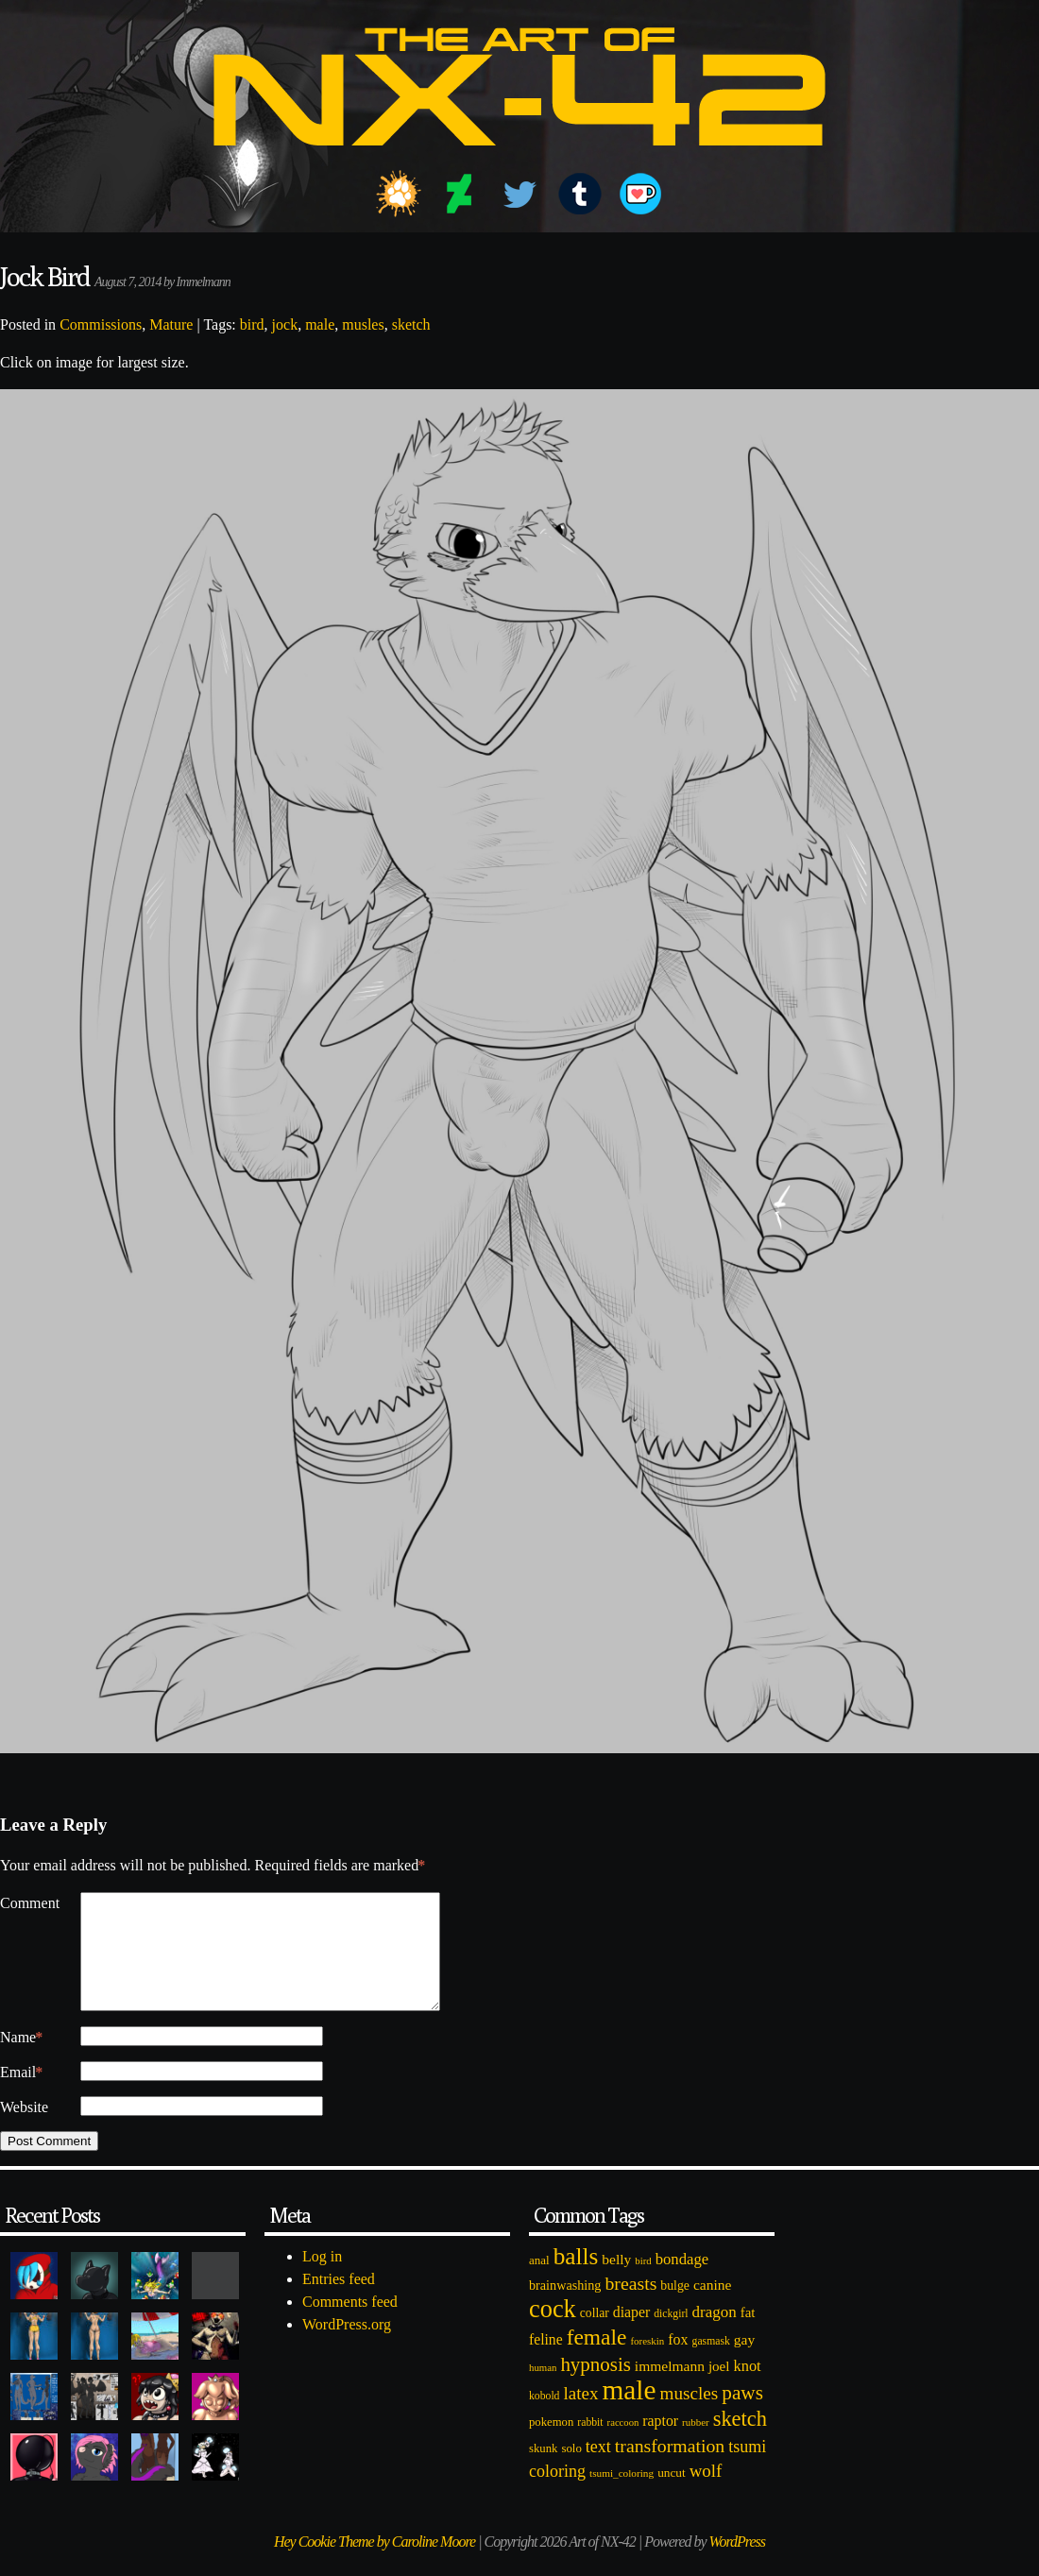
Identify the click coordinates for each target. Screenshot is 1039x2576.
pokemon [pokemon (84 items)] (551, 2444)
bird (252, 324)
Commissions (101, 324)
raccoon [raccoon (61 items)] (623, 2445)
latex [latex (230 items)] (580, 2416)
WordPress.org (346, 2347)
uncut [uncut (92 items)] (671, 2495)
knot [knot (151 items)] (747, 2388)
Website (24, 2130)
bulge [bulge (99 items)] (675, 2308)
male (319, 324)
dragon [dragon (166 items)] (714, 2335)
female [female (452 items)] (597, 2359)
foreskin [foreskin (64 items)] (647, 2363)
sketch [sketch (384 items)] (740, 2441)
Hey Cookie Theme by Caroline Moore (374, 2564)
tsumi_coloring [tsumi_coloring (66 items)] (621, 2495)
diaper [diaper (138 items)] (631, 2335)
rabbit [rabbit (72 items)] (590, 2445)
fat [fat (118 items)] (748, 2335)
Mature (171, 324)
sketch (411, 324)
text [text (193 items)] (598, 2469)
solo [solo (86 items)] (571, 2471)
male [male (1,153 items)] (629, 2412)
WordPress (737, 2564)
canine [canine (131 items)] (712, 2307)
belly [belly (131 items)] (616, 2282)
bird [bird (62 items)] (643, 2283)
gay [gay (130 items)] (744, 2362)
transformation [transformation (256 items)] (669, 2468)
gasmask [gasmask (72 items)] (711, 2364)
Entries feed (338, 2302)
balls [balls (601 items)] (576, 2279)
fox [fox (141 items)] (678, 2362)
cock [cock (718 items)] (552, 2331)
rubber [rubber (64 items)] (695, 2444)
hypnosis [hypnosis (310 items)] (595, 2387)
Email (21, 2095)
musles (362, 324)
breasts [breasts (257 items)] (630, 2305)
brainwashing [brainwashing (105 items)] (565, 2307)
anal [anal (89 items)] (539, 2283)
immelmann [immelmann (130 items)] (670, 2388)
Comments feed (350, 2324)
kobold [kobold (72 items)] (544, 2419)
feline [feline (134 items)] (546, 2362)
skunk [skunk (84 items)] (543, 2471)
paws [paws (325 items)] (742, 2415)
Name (21, 2060)
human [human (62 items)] (542, 2390)
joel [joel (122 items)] (719, 2389)
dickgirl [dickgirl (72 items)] (671, 2336)
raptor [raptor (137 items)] (660, 2443)
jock (285, 324)
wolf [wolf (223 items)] (706, 2493)
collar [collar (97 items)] (594, 2336)
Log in (322, 2279)
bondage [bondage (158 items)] (682, 2282)
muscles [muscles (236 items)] (688, 2416)
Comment (30, 1903)
